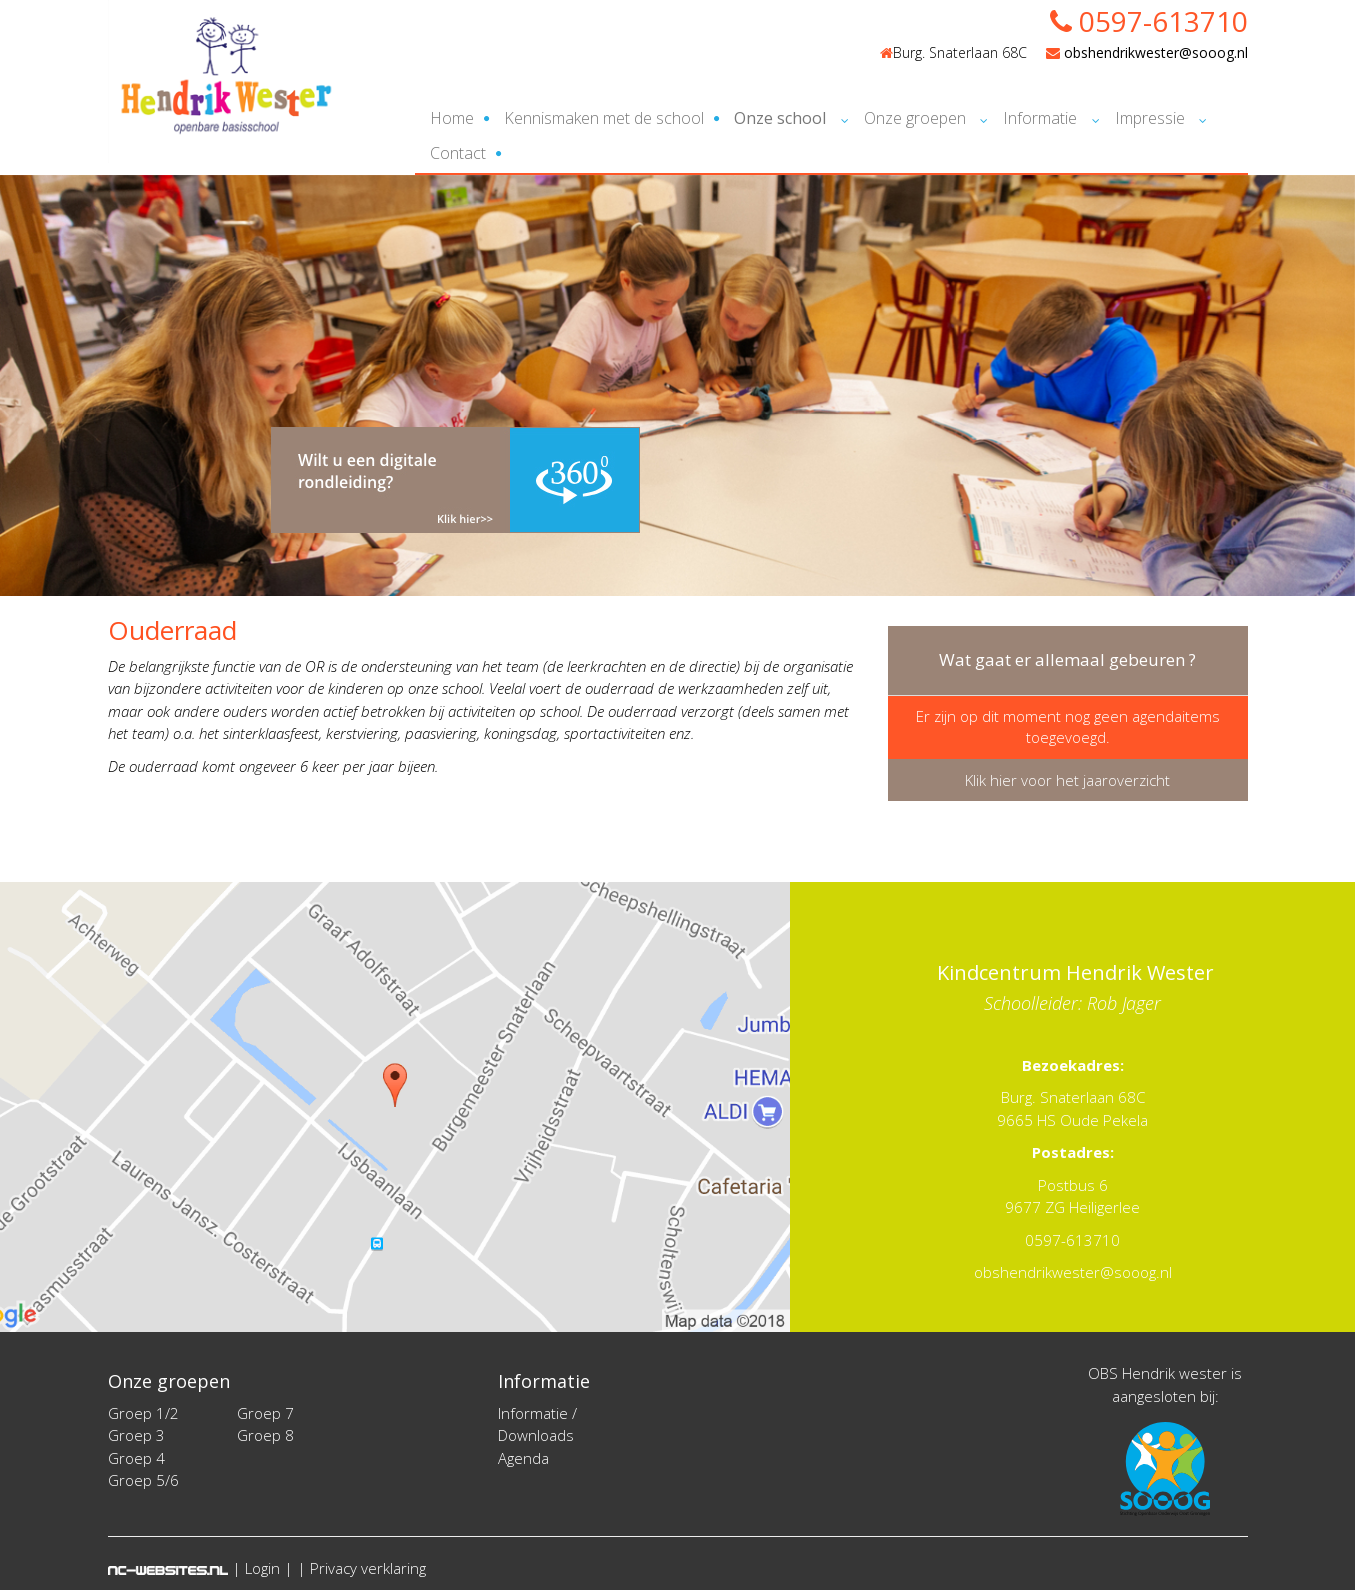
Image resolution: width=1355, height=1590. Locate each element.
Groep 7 (265, 1413)
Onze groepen (915, 118)
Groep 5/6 (143, 1480)
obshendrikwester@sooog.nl (1147, 52)
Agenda (523, 1458)
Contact (458, 153)
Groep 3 (136, 1435)
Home (452, 118)
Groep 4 (136, 1458)
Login (262, 1568)
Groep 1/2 (143, 1413)
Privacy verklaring (368, 1568)
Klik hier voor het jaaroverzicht (1067, 780)
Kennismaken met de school (604, 118)
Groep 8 (265, 1435)
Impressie (1150, 118)
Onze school (780, 118)
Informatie (1040, 118)
